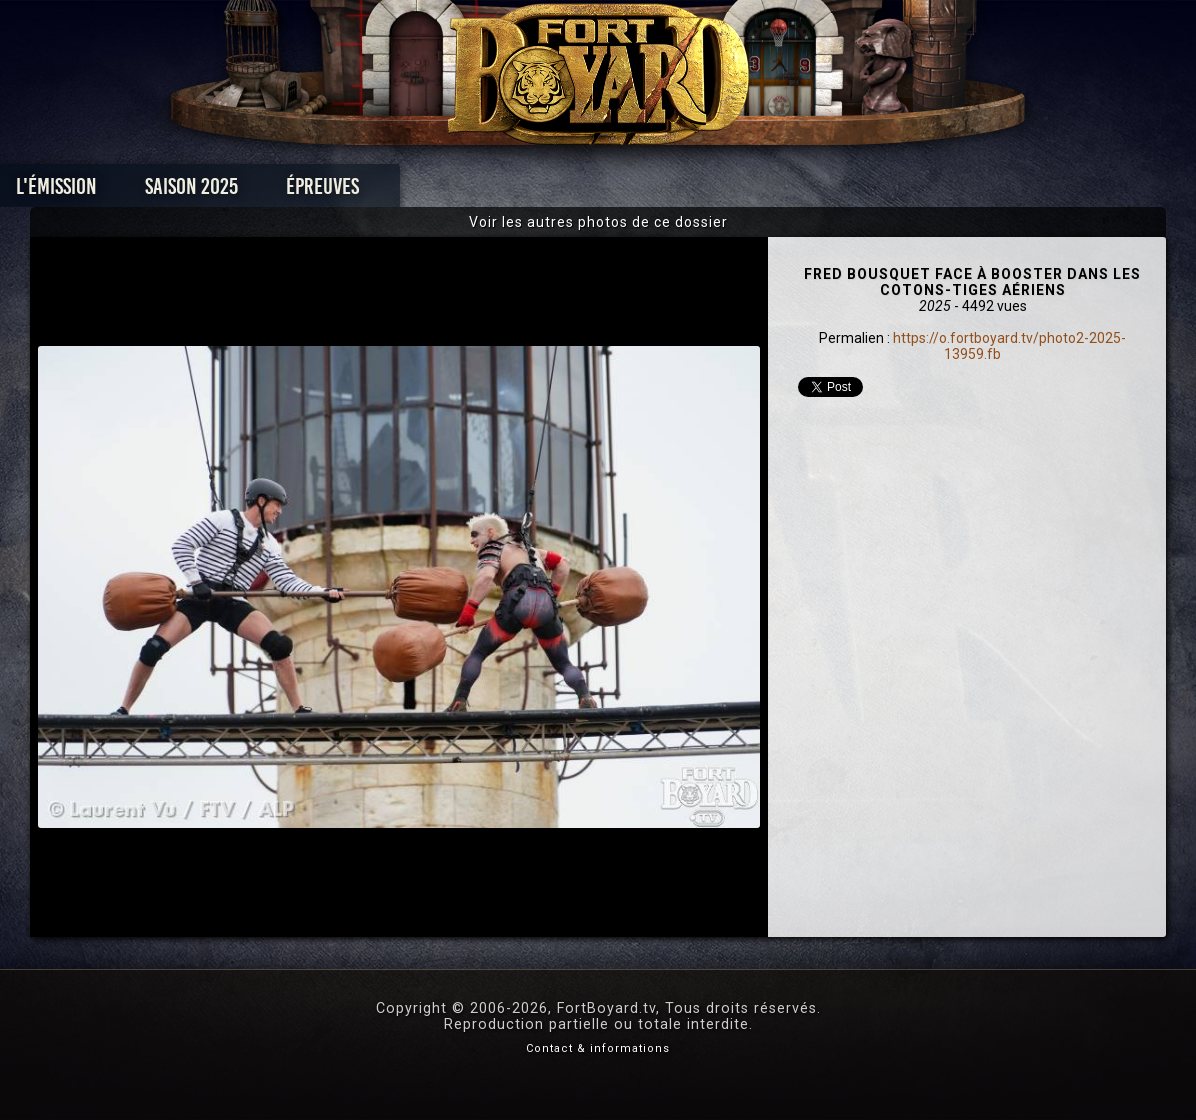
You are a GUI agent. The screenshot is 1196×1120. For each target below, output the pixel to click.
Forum (844, 191)
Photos (528, 191)
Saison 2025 (285, 191)
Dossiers (737, 191)
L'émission (150, 191)
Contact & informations (598, 1048)
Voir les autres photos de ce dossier (598, 222)
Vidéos (629, 191)
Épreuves (416, 191)
